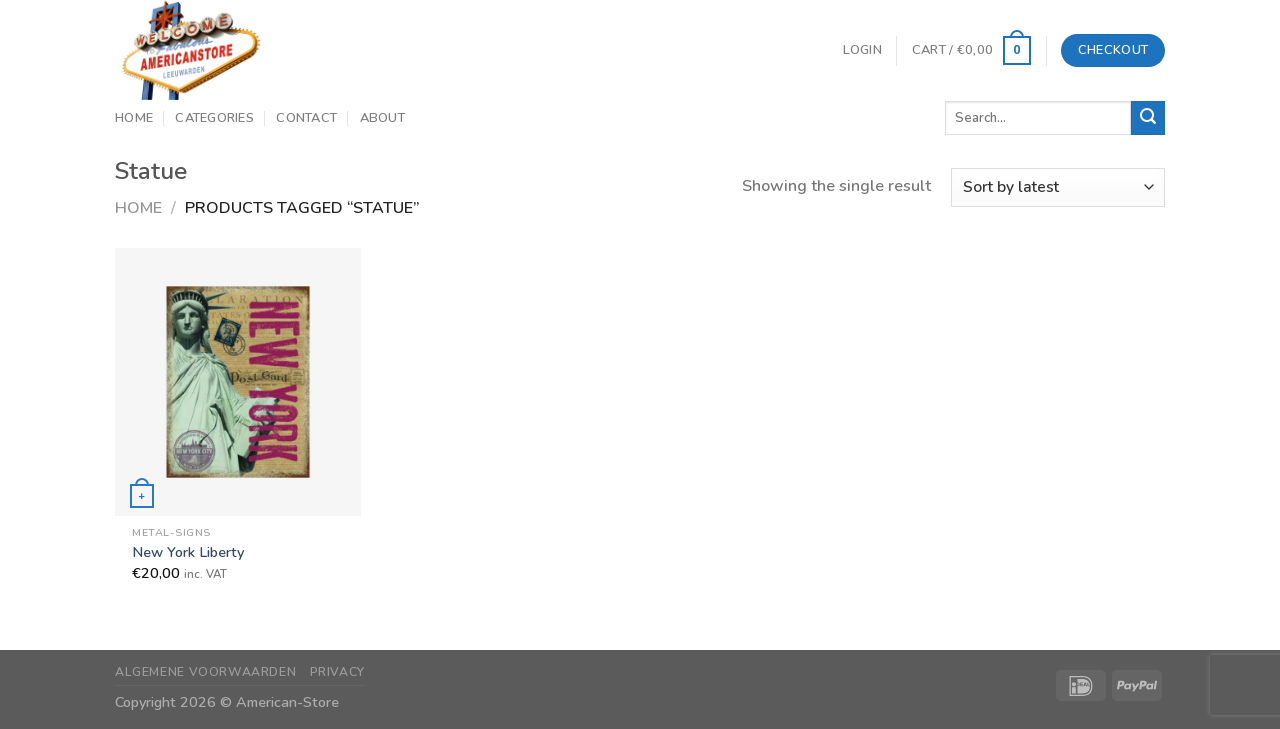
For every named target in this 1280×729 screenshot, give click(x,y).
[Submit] (1148, 118)
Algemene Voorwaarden (205, 672)
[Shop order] (1058, 187)
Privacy (337, 672)
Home (134, 118)
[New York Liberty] (238, 381)
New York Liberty (188, 552)
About (382, 118)
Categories (214, 118)
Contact (306, 118)
